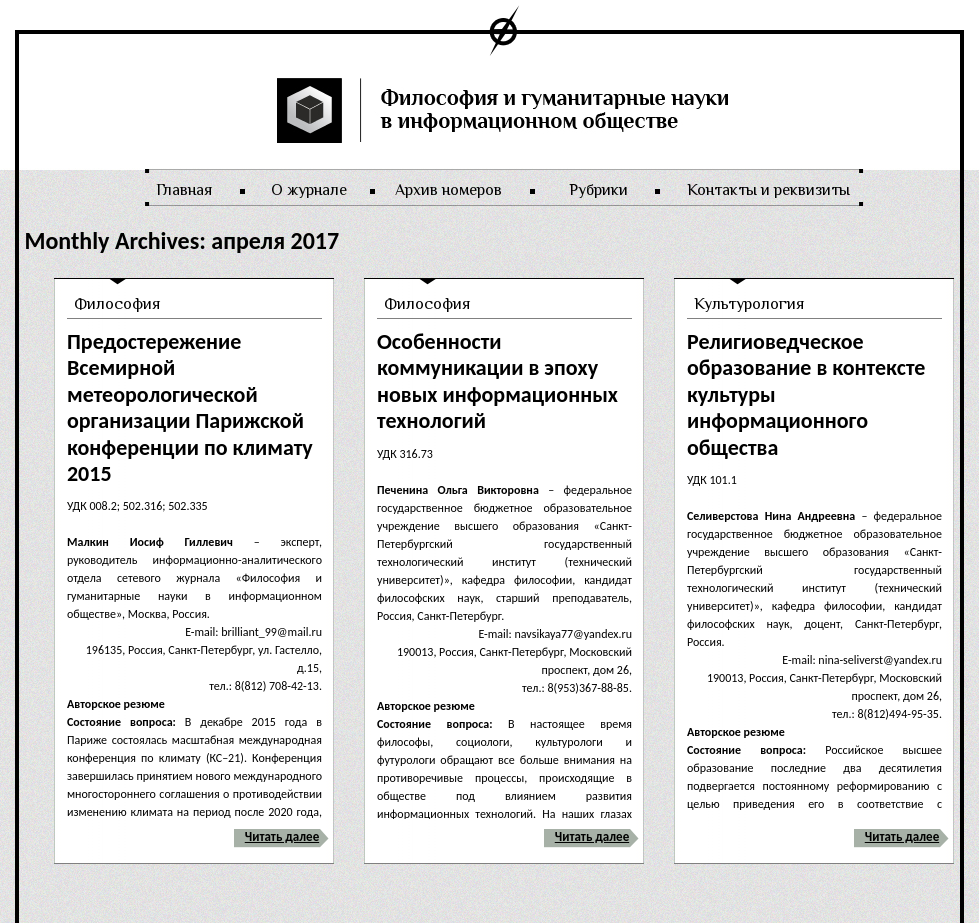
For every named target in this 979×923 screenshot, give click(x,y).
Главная (184, 190)
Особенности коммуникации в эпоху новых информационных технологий (497, 381)
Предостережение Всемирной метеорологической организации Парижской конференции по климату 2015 (190, 407)
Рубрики (598, 190)
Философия (117, 304)
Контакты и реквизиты (768, 190)
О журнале (309, 190)
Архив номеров (448, 190)
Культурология (749, 304)
